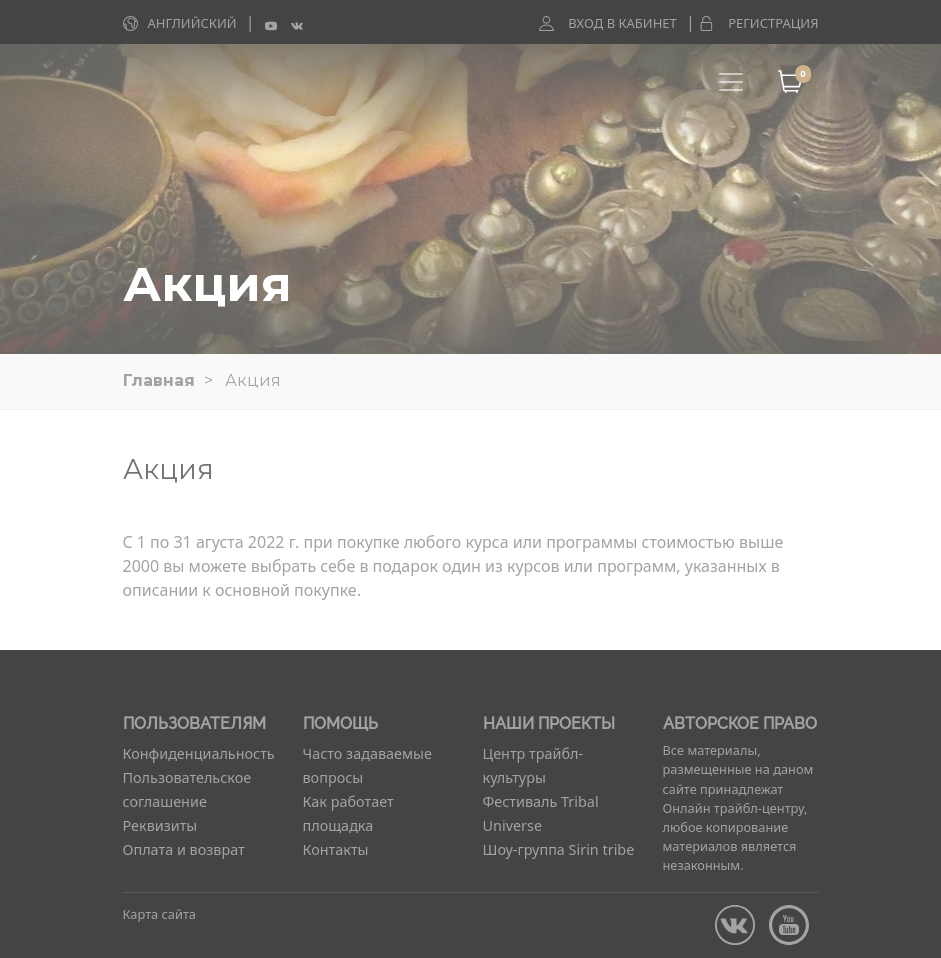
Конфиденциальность (199, 753)
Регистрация (773, 23)
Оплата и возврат (184, 849)
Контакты (336, 849)
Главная (159, 380)
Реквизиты (160, 825)
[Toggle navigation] (731, 82)
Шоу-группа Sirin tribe (559, 849)
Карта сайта (159, 914)
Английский (192, 23)
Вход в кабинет (622, 23)
